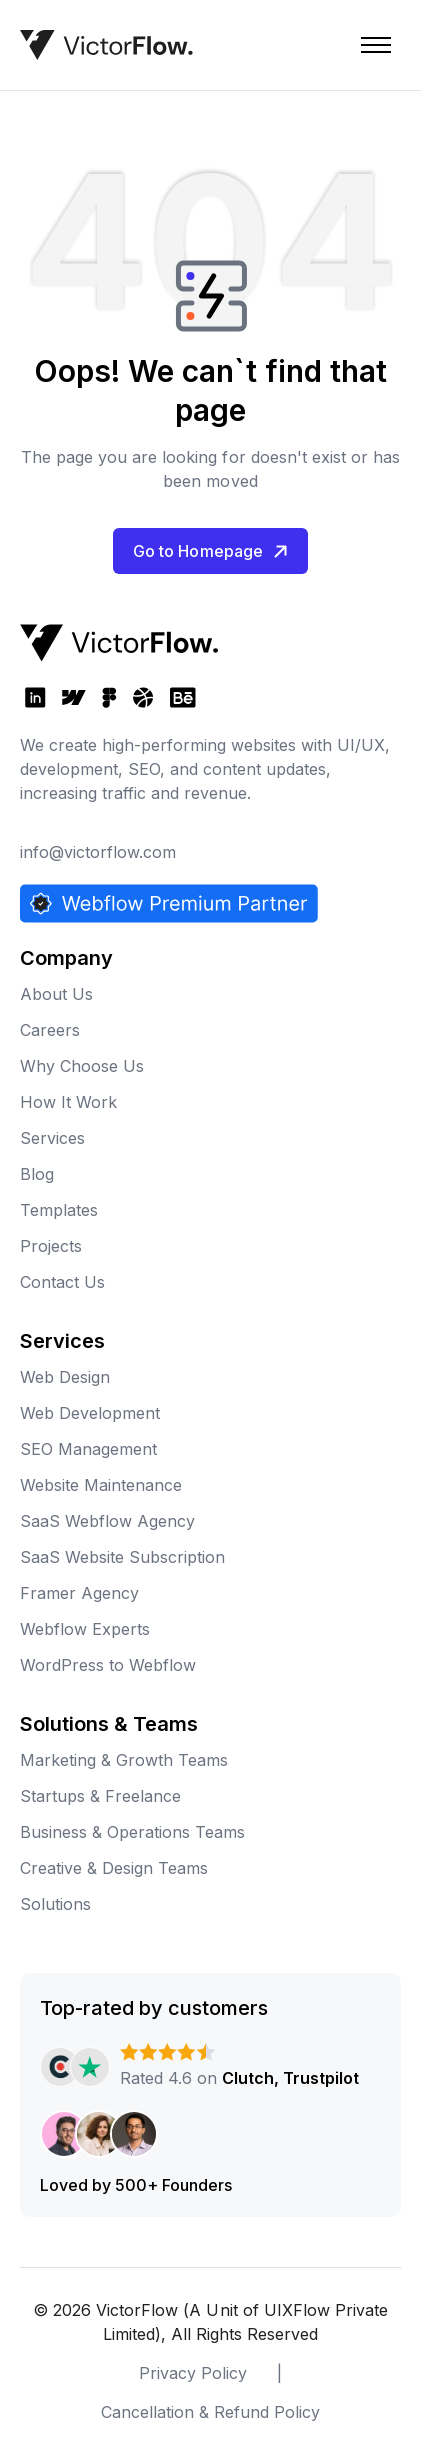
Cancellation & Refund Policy (210, 2412)
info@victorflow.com (98, 852)
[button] (376, 45)
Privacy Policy (193, 2373)
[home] (106, 45)
